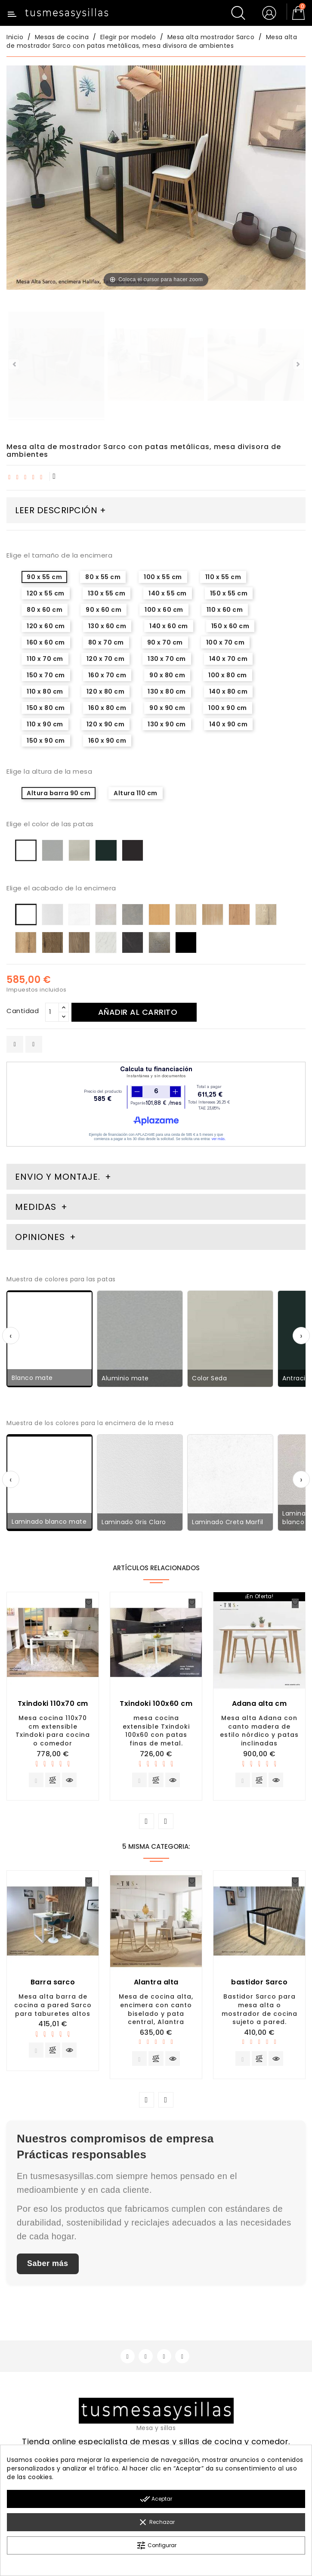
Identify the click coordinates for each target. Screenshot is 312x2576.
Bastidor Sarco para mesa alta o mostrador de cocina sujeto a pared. (259, 2012)
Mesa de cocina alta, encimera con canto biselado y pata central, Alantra (156, 2012)
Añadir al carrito (142, 1012)
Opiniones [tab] (41, 1237)
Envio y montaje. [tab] (57, 1177)
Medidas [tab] (35, 1207)
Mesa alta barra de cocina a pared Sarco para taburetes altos (53, 2008)
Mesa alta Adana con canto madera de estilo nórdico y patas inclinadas (259, 1731)
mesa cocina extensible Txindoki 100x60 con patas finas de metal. (156, 1731)
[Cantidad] (52, 1012)
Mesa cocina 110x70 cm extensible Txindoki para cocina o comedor (52, 1731)
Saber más (47, 2268)
